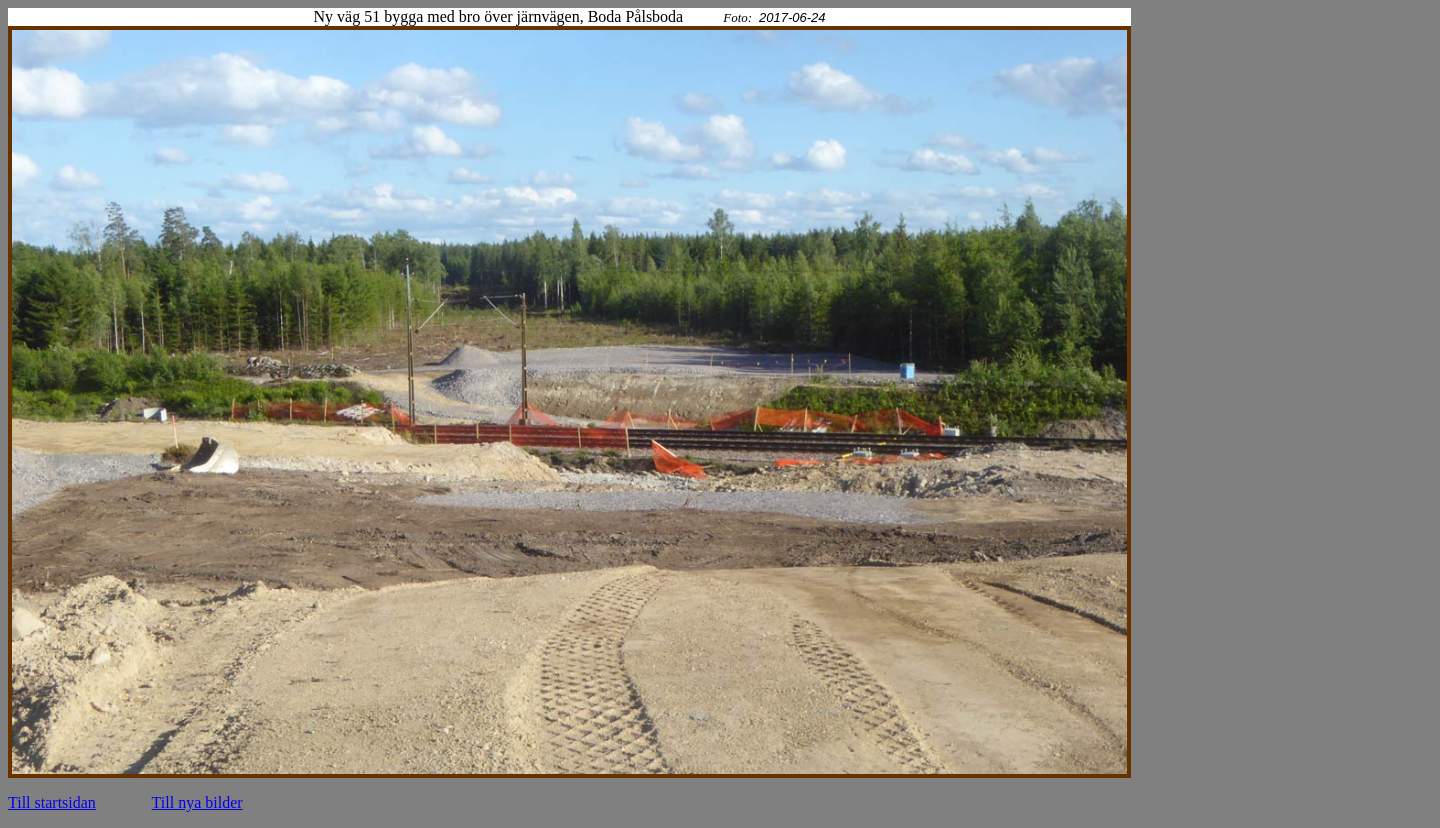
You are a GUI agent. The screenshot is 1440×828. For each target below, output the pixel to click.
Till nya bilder (197, 802)
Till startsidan (52, 802)
